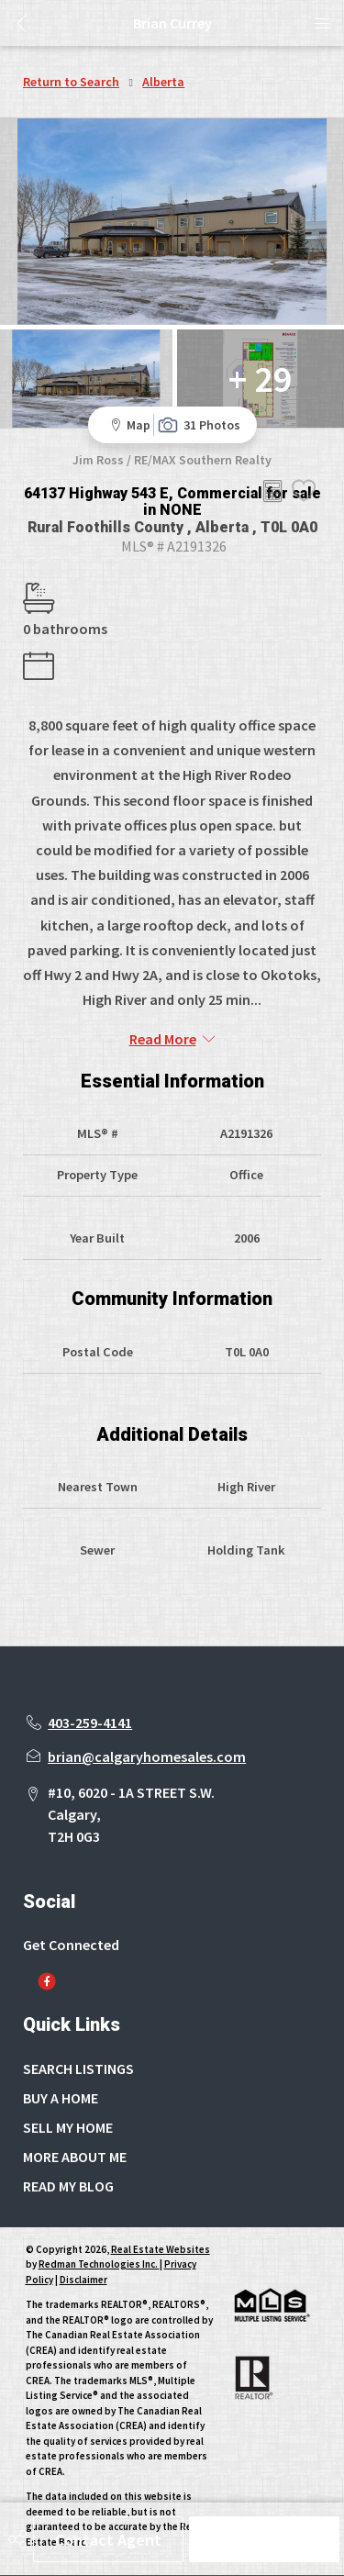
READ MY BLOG (68, 2186)
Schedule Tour (264, 2539)
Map (127, 425)
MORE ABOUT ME (75, 2156)
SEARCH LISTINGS (78, 2068)
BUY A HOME (60, 2098)
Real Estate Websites (160, 2249)
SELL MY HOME (68, 2127)
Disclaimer (83, 2279)
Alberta (163, 81)
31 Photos (198, 425)
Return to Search (71, 81)
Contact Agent (108, 2539)
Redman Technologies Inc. (99, 2264)
